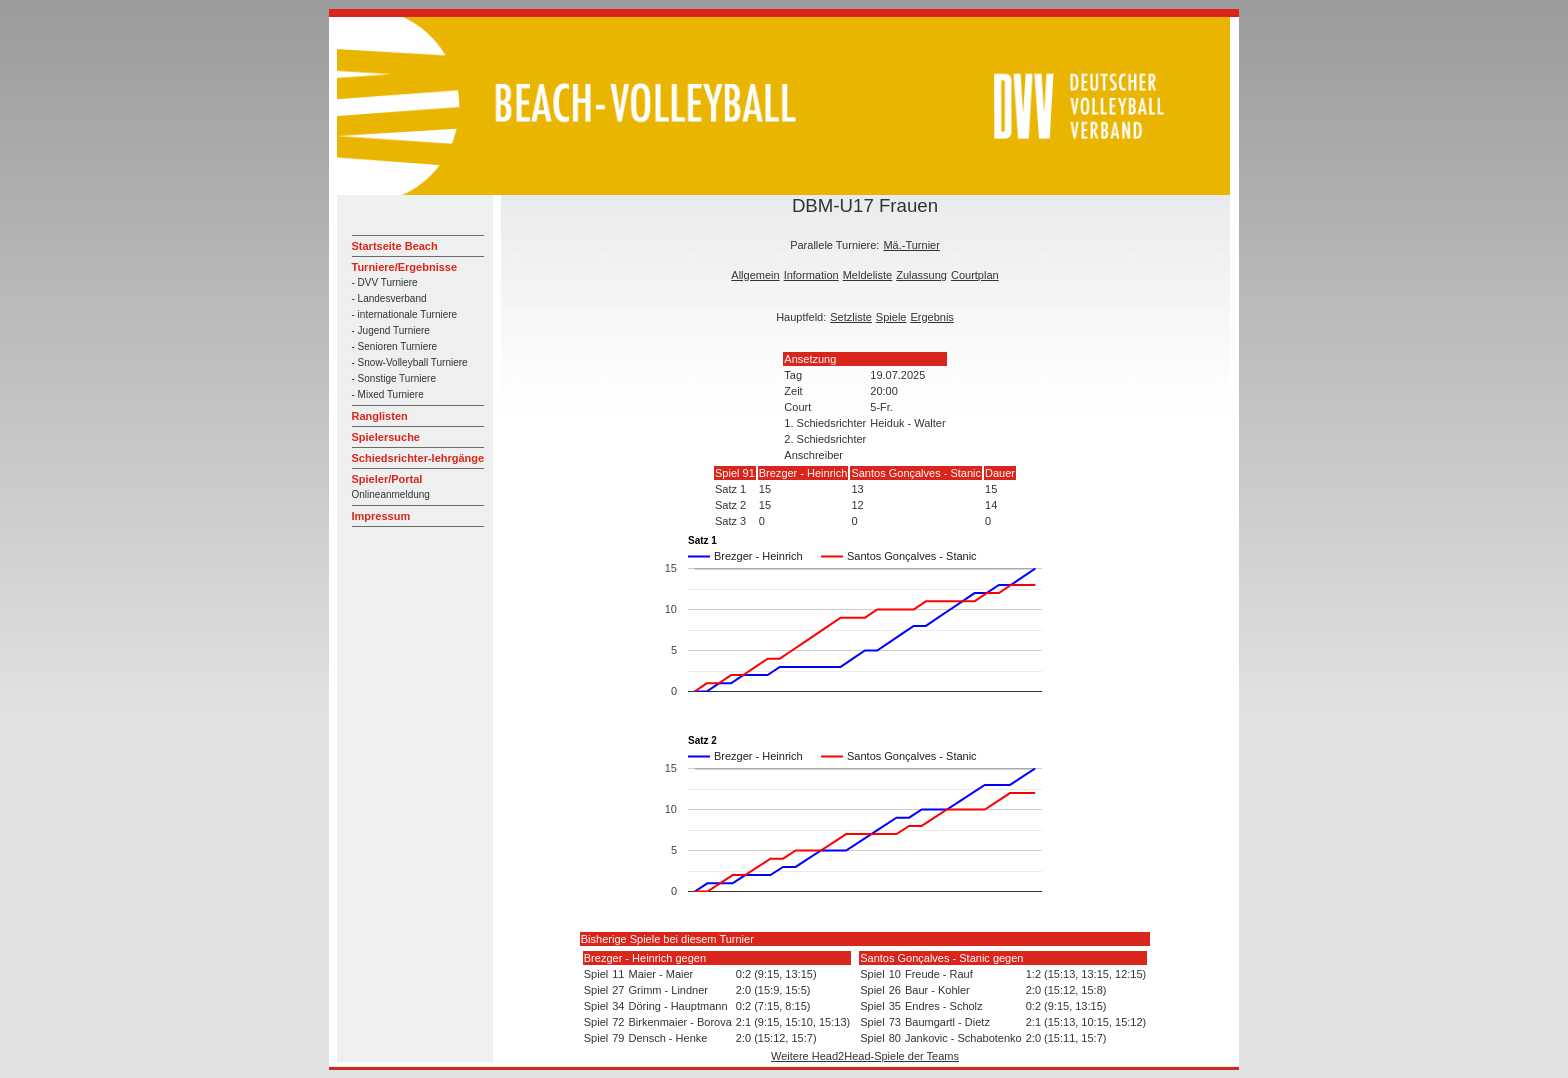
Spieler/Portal (387, 479)
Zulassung (921, 275)
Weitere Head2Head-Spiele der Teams (865, 1056)
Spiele (891, 317)
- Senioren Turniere (395, 346)
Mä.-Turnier (911, 245)
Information (811, 275)
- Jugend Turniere (391, 330)
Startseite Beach (395, 246)
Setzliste (851, 317)
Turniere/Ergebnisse (405, 267)
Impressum (381, 516)
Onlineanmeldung (391, 494)
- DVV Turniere (385, 282)
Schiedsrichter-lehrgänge (418, 458)
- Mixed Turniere (388, 394)
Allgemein (755, 275)
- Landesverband (389, 298)
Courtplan (975, 275)
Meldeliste (868, 275)
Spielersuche (386, 437)
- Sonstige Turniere (394, 378)
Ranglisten (380, 416)
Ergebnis (931, 317)
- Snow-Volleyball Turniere (410, 362)
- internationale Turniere (405, 314)
